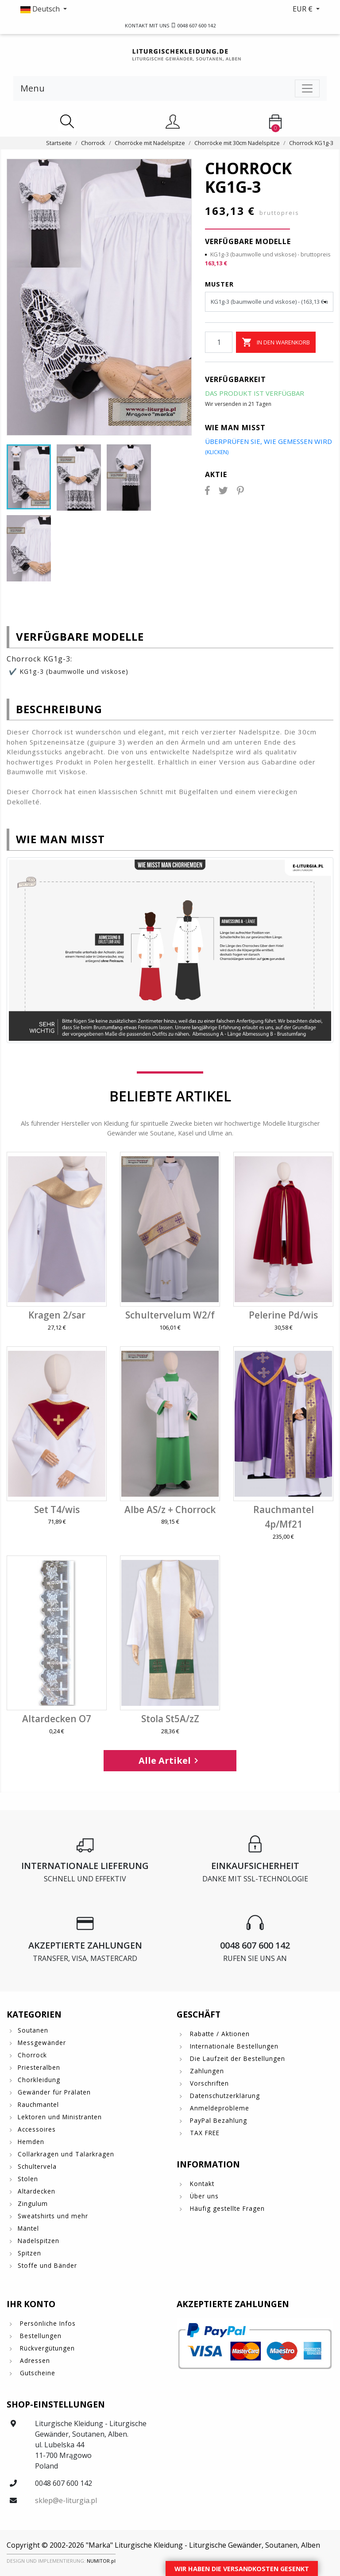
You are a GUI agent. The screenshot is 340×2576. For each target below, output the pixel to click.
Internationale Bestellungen (233, 2046)
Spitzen (29, 2253)
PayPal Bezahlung (217, 2120)
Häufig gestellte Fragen (226, 2208)
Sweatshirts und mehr (53, 2216)
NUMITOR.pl (101, 2560)
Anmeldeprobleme (218, 2108)
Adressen (34, 2360)
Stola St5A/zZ (170, 1718)
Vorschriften (208, 2083)
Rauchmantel (38, 2104)
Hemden (31, 2141)
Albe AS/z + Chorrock (170, 1509)
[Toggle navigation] (307, 88)
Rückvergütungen (46, 2348)
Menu (32, 88)
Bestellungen (40, 2335)
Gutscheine (36, 2373)
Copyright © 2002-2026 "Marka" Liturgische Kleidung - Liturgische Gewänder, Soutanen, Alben (163, 2545)
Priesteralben (39, 2067)
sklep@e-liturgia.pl (66, 2500)
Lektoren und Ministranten (60, 2117)
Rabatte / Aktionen (219, 2033)
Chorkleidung (39, 2079)
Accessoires (37, 2129)
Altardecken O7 (56, 1718)
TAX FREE (204, 2133)
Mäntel (28, 2228)
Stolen (28, 2179)
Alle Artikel (170, 1760)
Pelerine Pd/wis (283, 1315)
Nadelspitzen (38, 2240)
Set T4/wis (57, 1509)
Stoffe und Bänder (47, 2265)
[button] (88, 9)
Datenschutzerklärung (224, 2095)
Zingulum (33, 2203)
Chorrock (32, 2055)
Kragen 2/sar (56, 1315)
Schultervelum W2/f (170, 1315)
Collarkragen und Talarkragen (66, 2154)
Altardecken (36, 2191)
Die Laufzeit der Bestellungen (236, 2058)
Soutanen (33, 2030)
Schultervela (37, 2166)
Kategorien (34, 2014)
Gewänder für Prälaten (54, 2092)
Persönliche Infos (47, 2323)
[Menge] (218, 342)
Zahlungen (206, 2071)
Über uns (203, 2196)
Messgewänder (42, 2042)
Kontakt (201, 2183)
